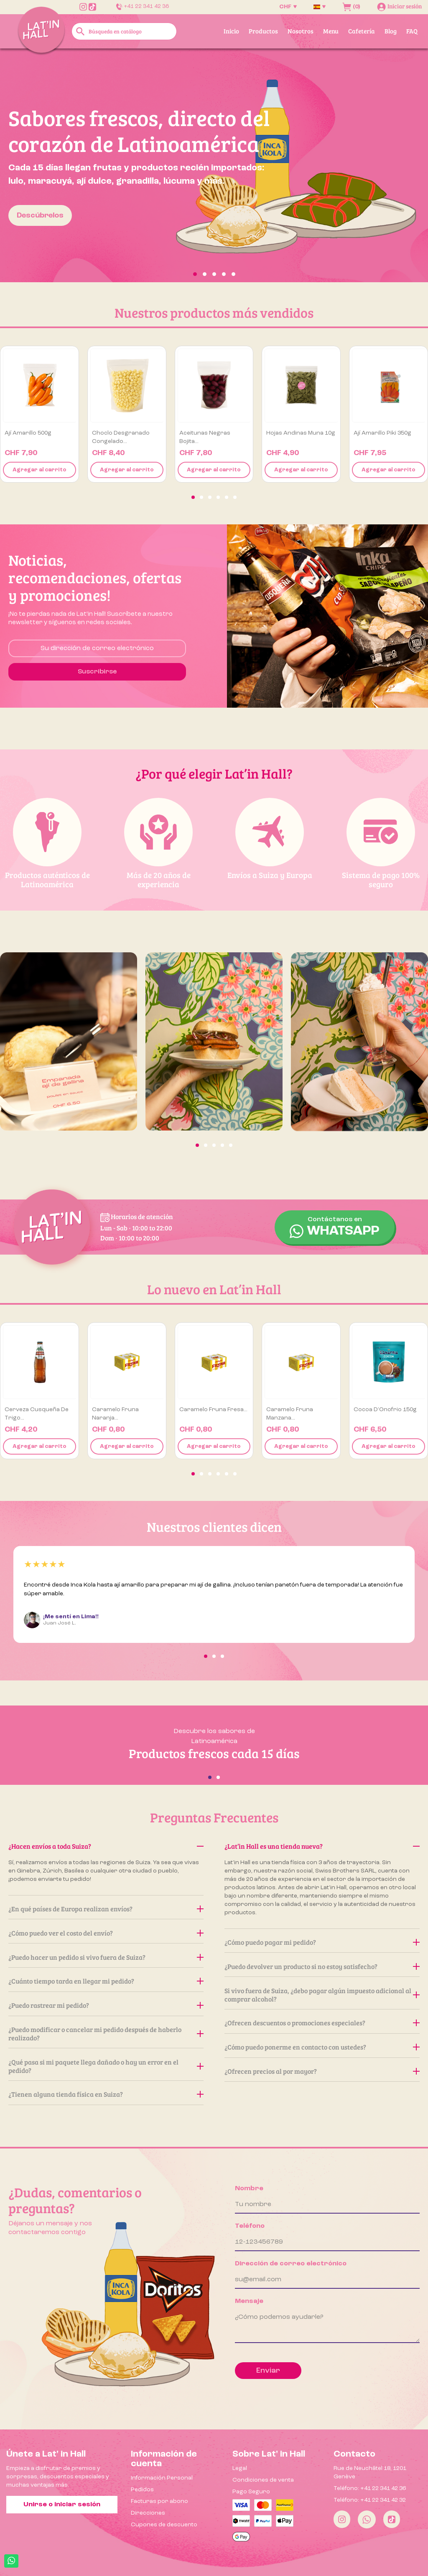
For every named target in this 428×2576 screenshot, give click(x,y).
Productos (263, 31)
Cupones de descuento (164, 2525)
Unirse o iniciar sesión (61, 2504)
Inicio (231, 31)
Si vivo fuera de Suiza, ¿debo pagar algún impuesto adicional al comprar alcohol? (322, 1994)
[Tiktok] (391, 2519)
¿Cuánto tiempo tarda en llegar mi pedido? (106, 1980)
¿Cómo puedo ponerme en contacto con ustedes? (322, 2046)
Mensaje (249, 2301)
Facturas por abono (159, 2501)
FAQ (412, 31)
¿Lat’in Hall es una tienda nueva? (322, 1846)
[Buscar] (123, 31)
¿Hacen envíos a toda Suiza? (106, 1846)
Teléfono (250, 2226)
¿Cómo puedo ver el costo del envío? (106, 1932)
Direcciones (148, 2513)
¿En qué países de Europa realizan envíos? (106, 1908)
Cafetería (361, 31)
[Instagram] (342, 2519)
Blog (391, 31)
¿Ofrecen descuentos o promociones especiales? (322, 2022)
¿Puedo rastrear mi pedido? (106, 2005)
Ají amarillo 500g (28, 433)
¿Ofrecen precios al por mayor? (322, 2071)
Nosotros (300, 31)
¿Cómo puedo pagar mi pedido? (322, 1942)
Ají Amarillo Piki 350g (382, 433)
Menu (331, 31)
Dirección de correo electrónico (290, 2263)
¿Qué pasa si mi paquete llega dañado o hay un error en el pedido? (106, 2066)
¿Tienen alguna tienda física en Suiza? (106, 2094)
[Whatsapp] (367, 2519)
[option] (214, 165)
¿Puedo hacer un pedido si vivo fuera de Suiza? (106, 1957)
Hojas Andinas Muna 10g (300, 433)
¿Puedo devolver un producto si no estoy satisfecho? (322, 1966)
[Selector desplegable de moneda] (288, 7)
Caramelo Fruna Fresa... (213, 1409)
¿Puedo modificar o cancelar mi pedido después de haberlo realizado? (106, 2033)
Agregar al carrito (39, 470)
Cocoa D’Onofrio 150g (385, 1409)
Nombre (249, 2188)
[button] (32, 165)
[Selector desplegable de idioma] (319, 7)
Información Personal (162, 2478)
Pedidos (142, 2489)
